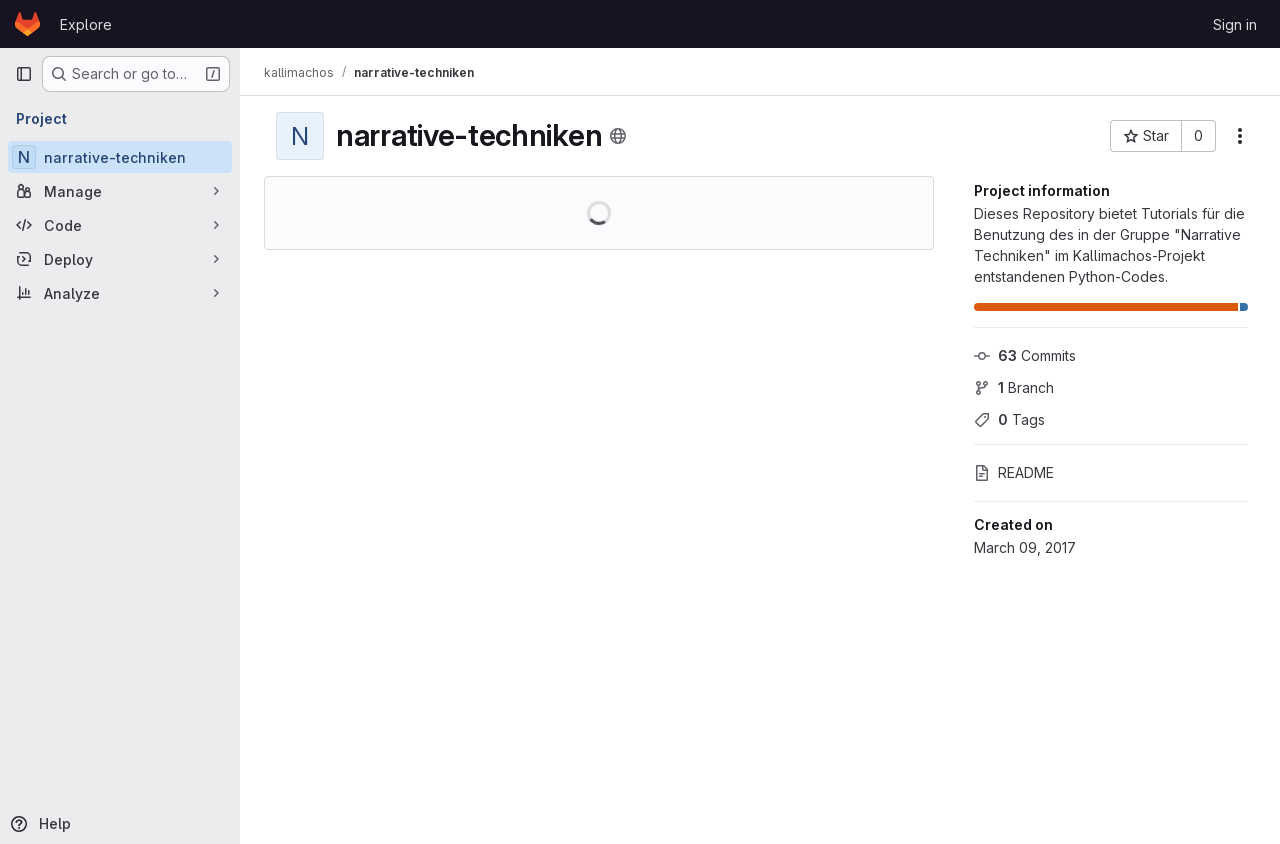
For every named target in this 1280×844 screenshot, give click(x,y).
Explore (86, 24)
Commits (1025, 355)
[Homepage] (27, 24)
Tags (1009, 419)
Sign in (1235, 24)
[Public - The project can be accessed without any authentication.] (618, 136)
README (1014, 472)
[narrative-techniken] (120, 157)
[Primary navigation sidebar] (24, 74)
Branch (1014, 387)
